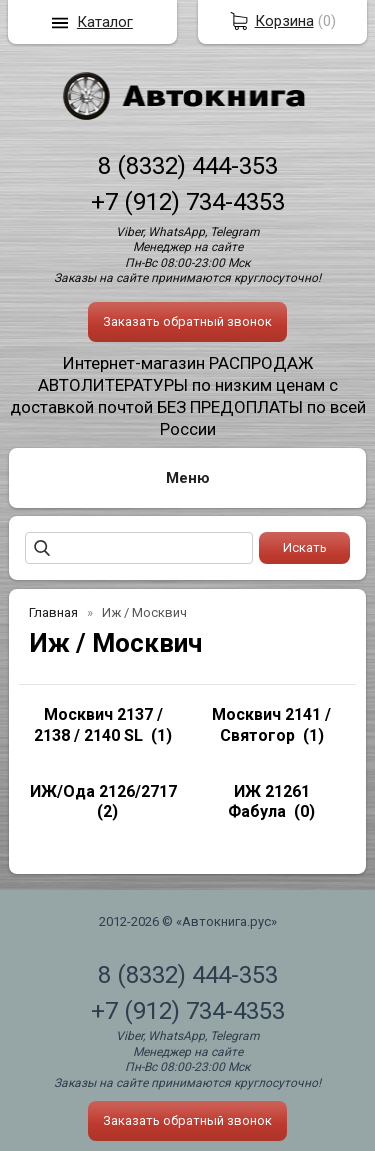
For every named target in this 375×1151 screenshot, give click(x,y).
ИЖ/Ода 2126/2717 (103, 791)
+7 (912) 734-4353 (188, 202)
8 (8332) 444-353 (188, 166)
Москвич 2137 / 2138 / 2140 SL (98, 725)
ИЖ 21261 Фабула (269, 802)
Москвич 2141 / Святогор (271, 725)
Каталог (105, 22)
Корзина (284, 21)
